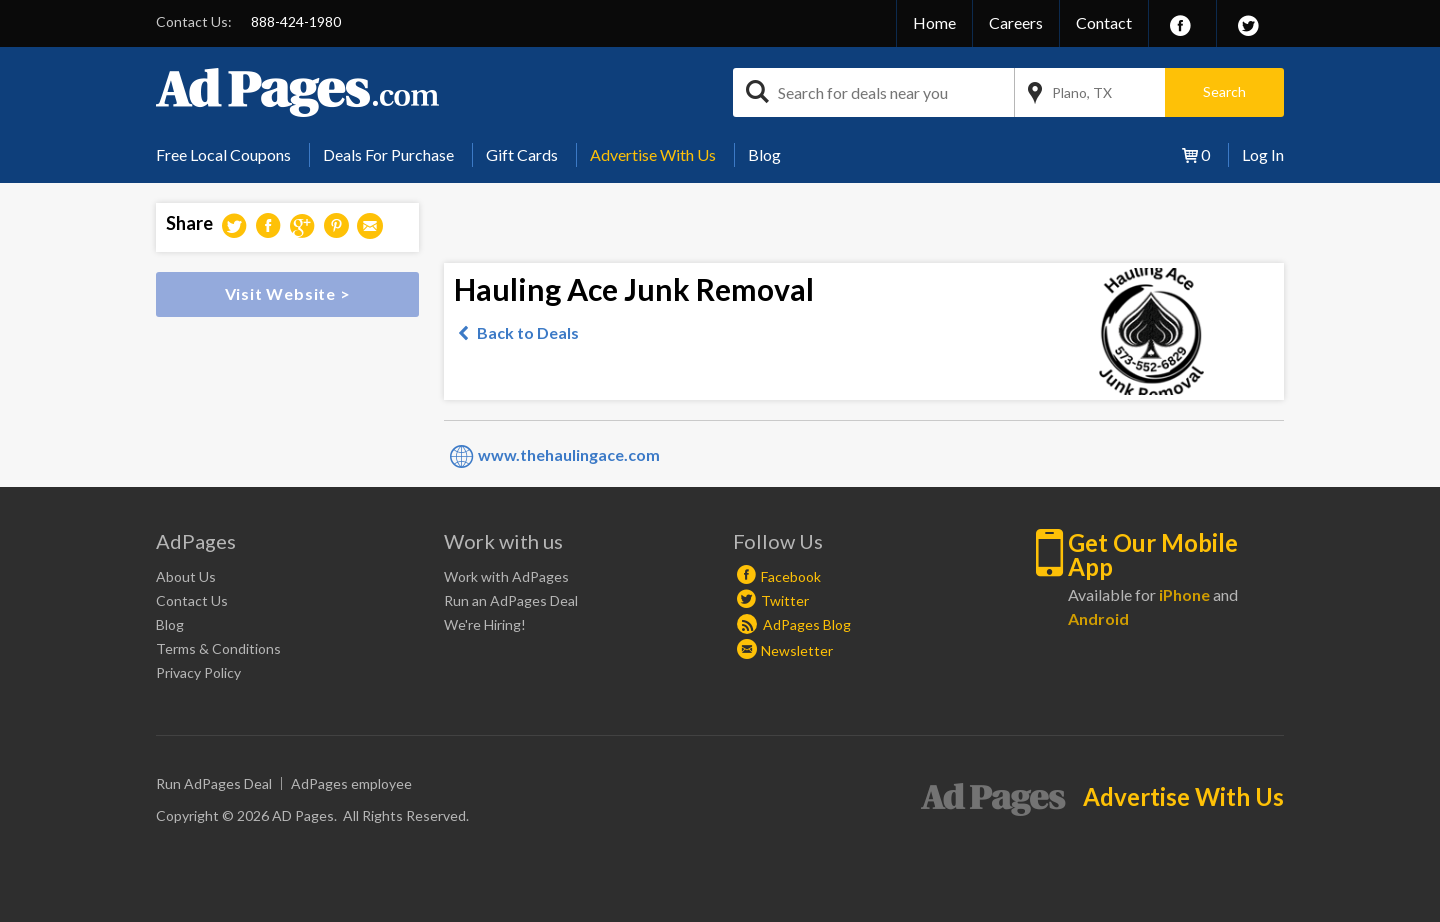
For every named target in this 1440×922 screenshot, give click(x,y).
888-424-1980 (296, 21)
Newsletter (797, 650)
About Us (186, 576)
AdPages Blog (794, 624)
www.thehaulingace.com (569, 454)
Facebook (791, 576)
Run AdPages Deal (214, 783)
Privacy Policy (198, 672)
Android (1098, 618)
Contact (1104, 22)
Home (934, 22)
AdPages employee (351, 783)
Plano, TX (1082, 92)
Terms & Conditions (218, 648)
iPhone (1184, 594)
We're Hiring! (485, 624)
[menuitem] (231, 155)
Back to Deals (528, 332)
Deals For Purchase (388, 154)
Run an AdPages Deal (511, 600)
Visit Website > (288, 293)
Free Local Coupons (223, 154)
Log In (1263, 154)
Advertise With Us (653, 154)
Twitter (785, 600)
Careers (1016, 22)
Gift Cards (522, 154)
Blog (764, 154)
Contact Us (192, 600)
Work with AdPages (506, 576)
